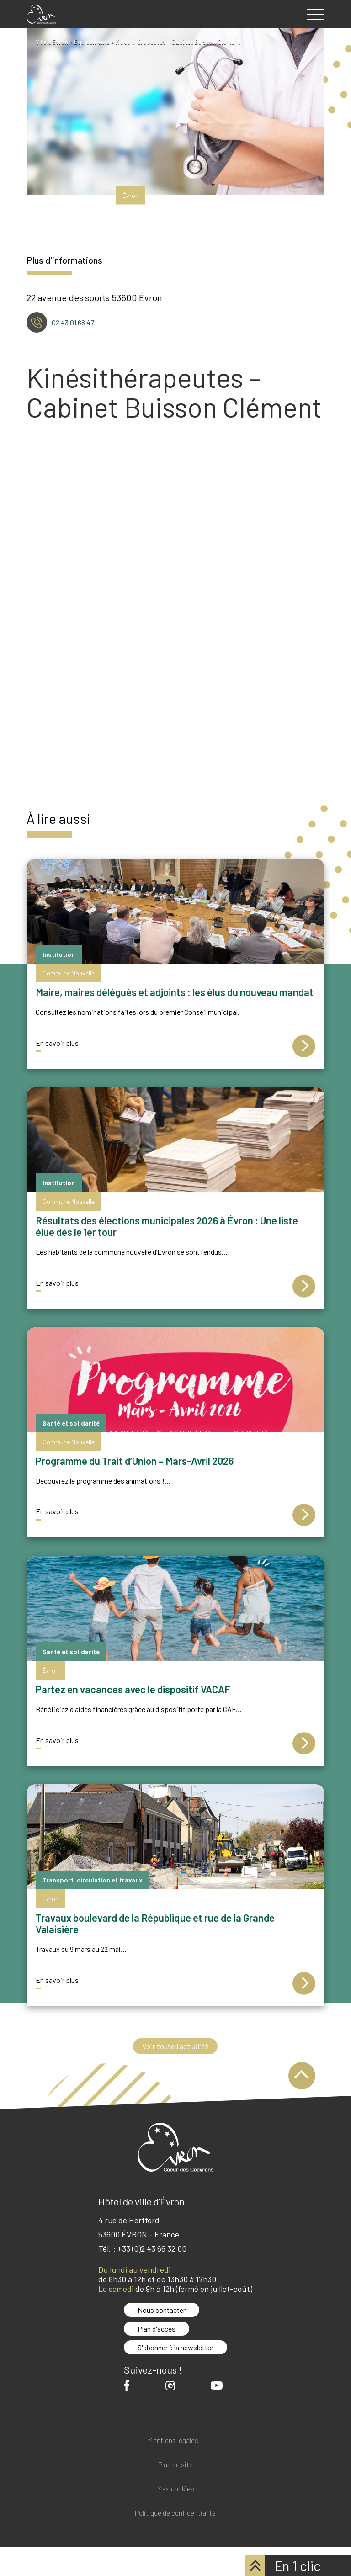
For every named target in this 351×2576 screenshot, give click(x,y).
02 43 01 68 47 (73, 322)
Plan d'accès (157, 2329)
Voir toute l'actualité (175, 2046)
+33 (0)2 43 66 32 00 (151, 2249)
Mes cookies (175, 2489)
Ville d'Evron (52, 42)
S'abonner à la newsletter (175, 2347)
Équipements (93, 42)
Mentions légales (173, 2440)
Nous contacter (162, 2310)
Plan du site (175, 2465)
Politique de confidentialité (175, 2513)
